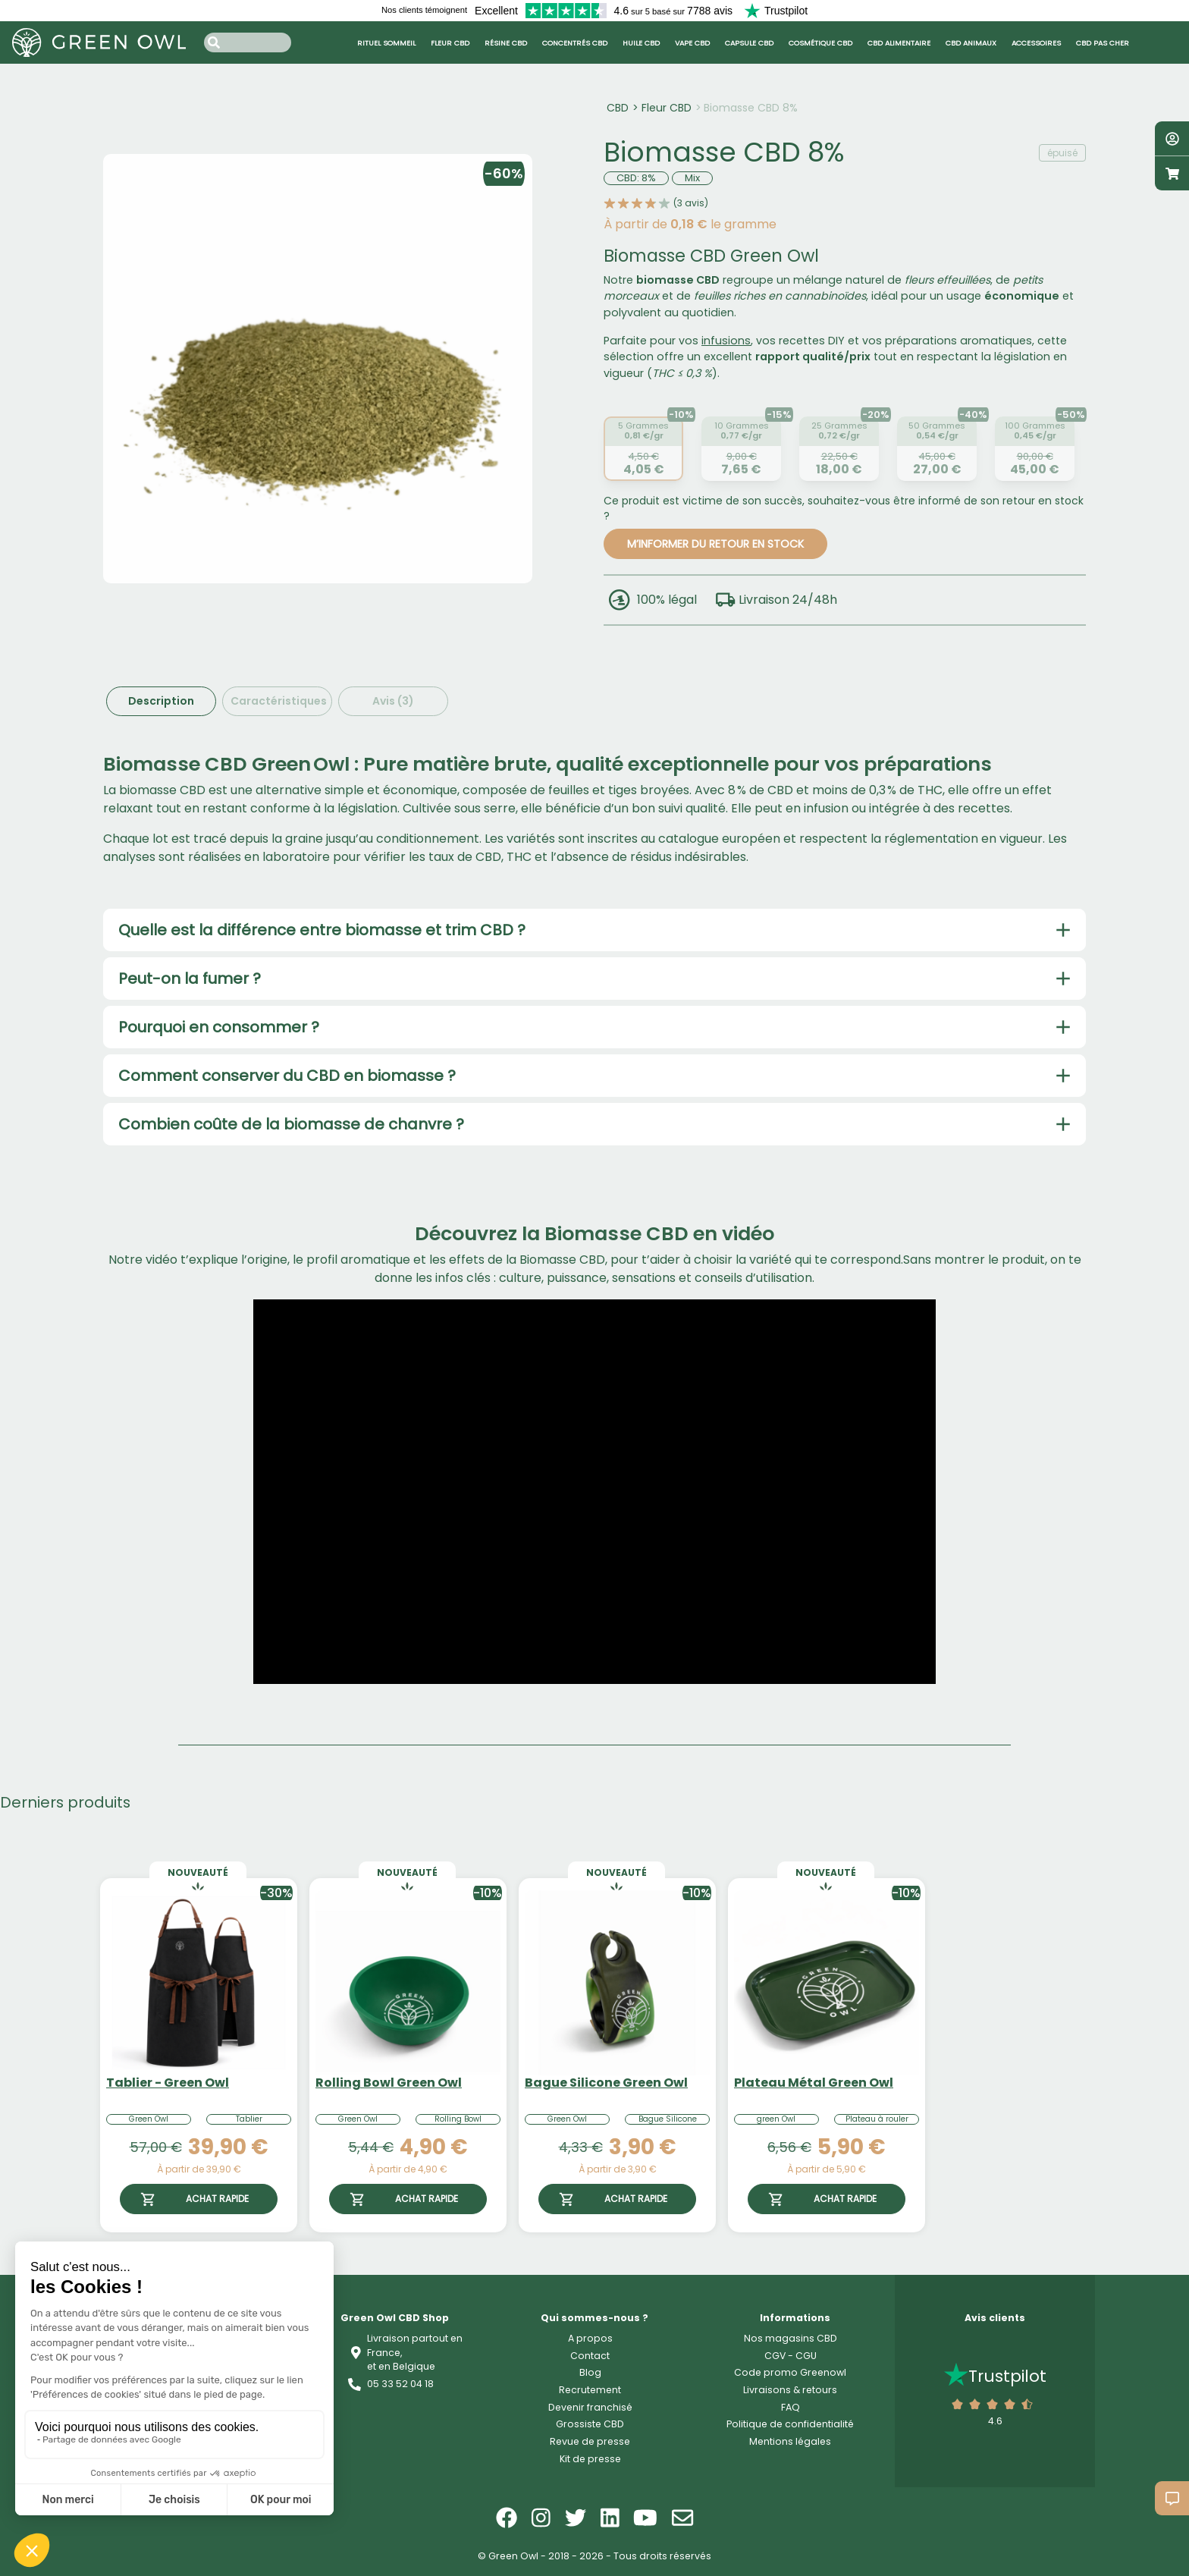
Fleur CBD (667, 107)
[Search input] (247, 42)
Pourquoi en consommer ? (218, 1027)
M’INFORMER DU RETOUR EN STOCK (715, 543)
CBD (618, 107)
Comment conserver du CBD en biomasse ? (287, 1075)
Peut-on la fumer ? (189, 978)
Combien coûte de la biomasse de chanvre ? (291, 1124)
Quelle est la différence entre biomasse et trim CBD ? (321, 930)
